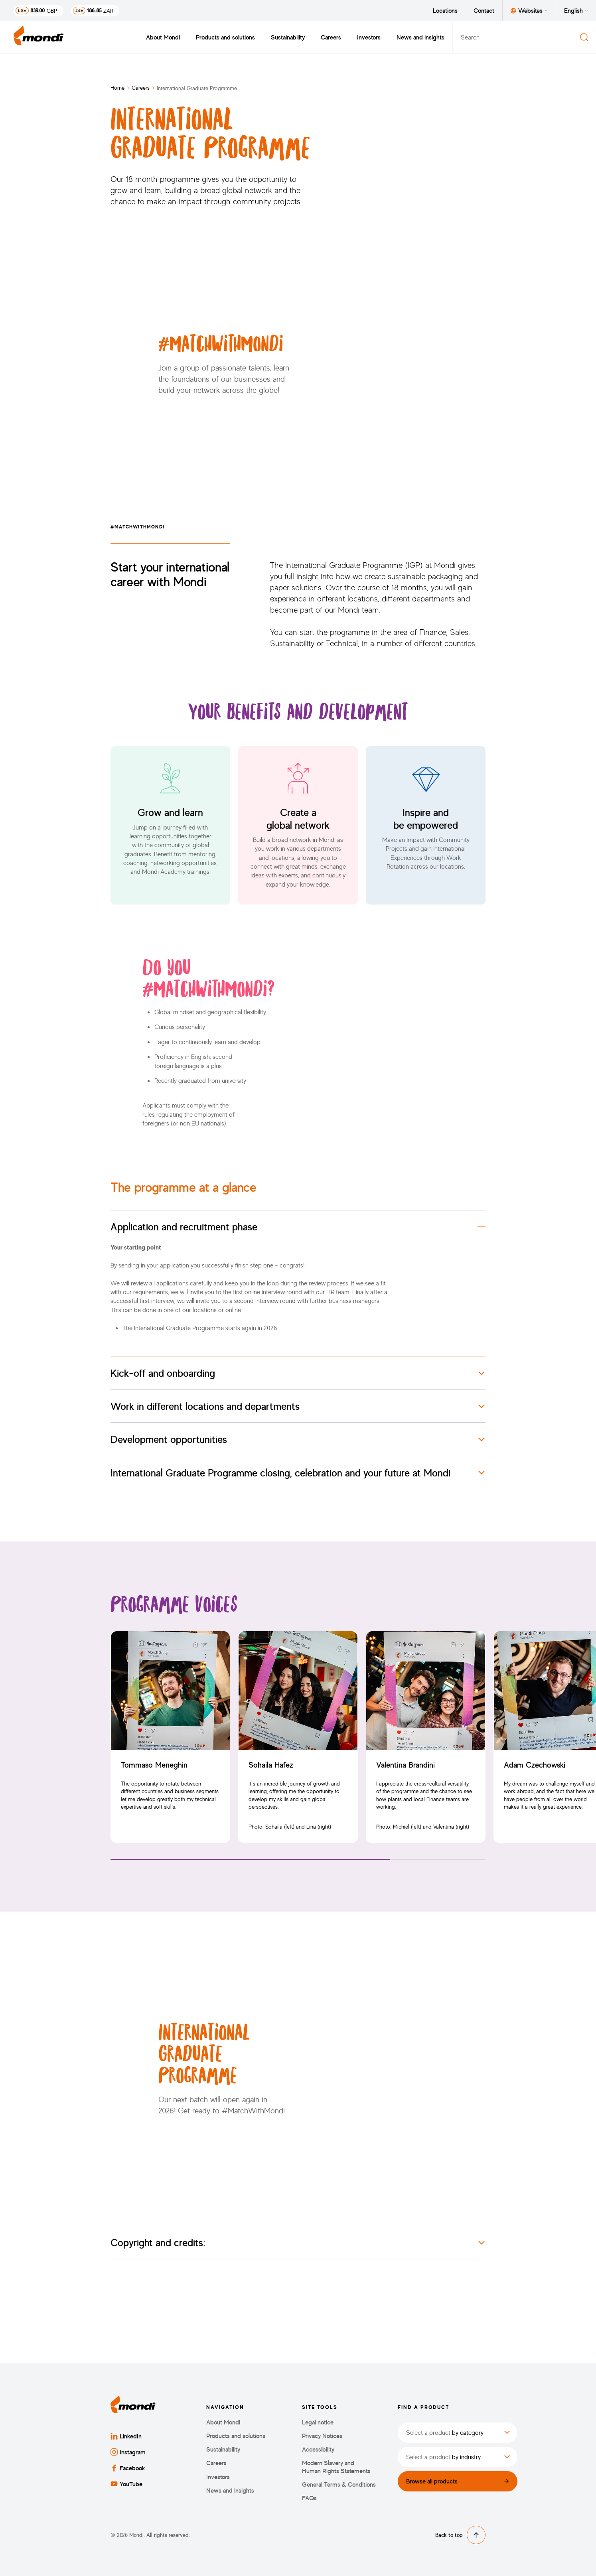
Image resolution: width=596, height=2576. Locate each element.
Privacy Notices (322, 2436)
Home (117, 87)
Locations (445, 10)
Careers (331, 37)
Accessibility (318, 2449)
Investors (369, 37)
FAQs (309, 2498)
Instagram (128, 2452)
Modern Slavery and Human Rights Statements (336, 2466)
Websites (529, 10)
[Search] (584, 37)
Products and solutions (225, 37)
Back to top (460, 2535)
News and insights (420, 37)
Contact (484, 10)
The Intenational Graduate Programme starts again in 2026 (199, 1328)
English (576, 10)
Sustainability (288, 37)
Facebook (128, 2468)
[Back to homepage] (39, 37)
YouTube (126, 2484)
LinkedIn (126, 2436)
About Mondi (163, 37)
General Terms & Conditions (339, 2484)
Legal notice (318, 2422)
